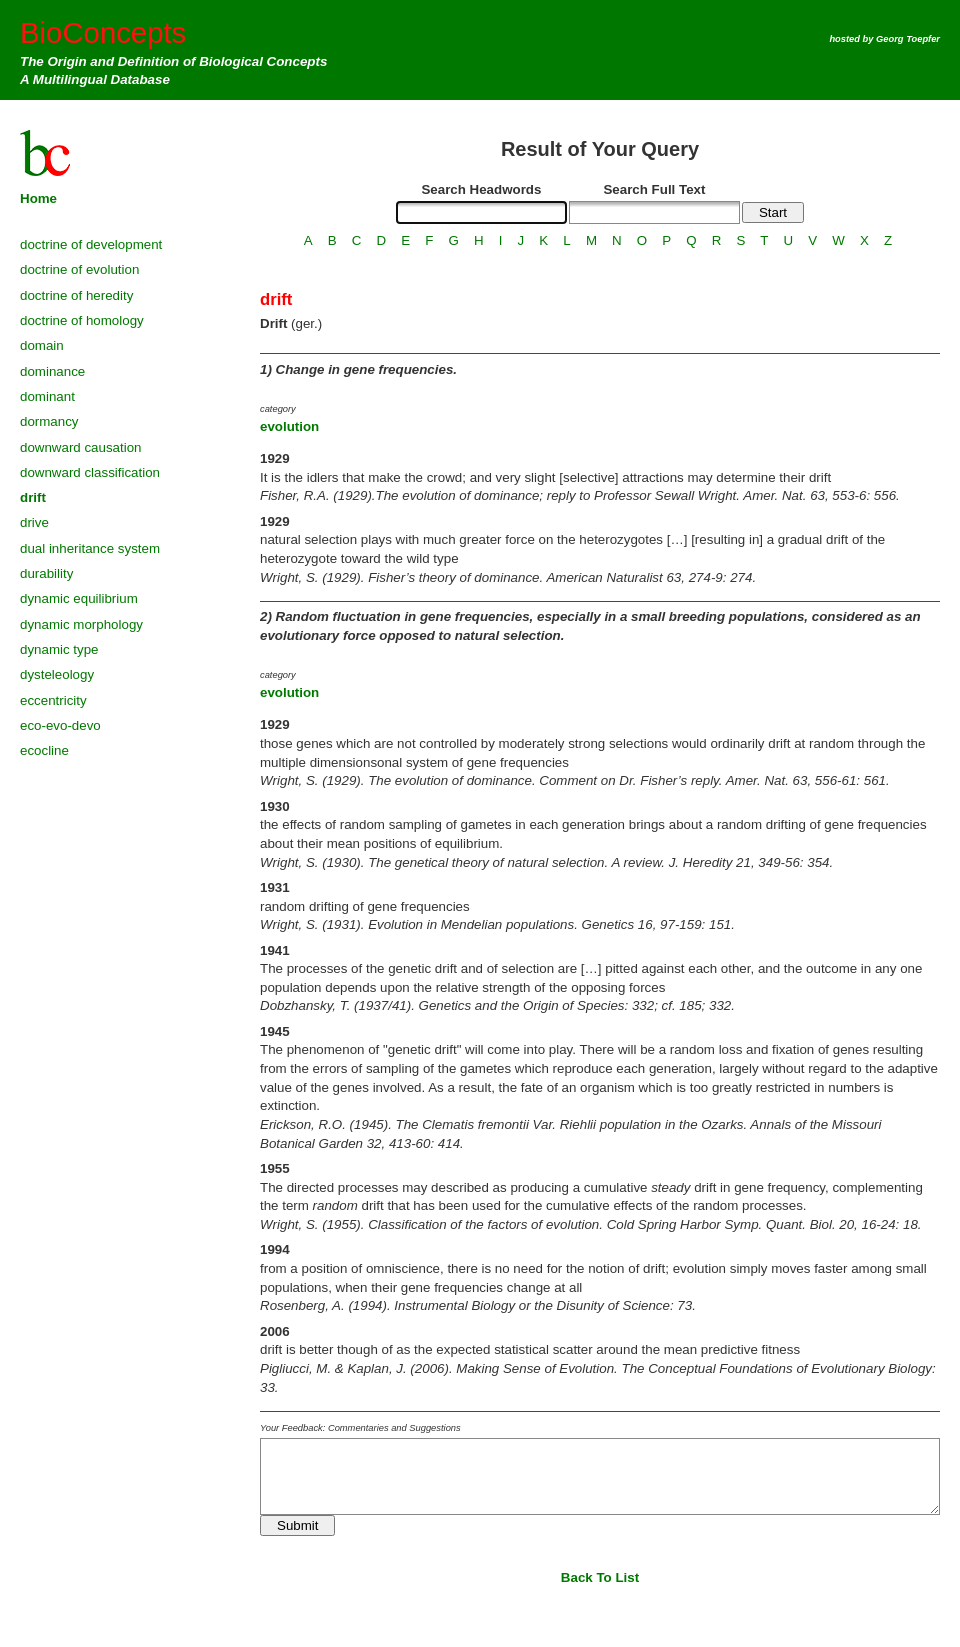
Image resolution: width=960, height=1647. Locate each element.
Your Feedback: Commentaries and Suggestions (360, 1428)
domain (42, 345)
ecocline (44, 750)
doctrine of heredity (76, 295)
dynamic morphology (81, 624)
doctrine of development (91, 244)
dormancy (49, 421)
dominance (52, 371)
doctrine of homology (82, 320)
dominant (47, 396)
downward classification (90, 472)
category (278, 409)
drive (34, 522)
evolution (289, 426)
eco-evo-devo (60, 725)
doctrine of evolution (79, 269)
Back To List (600, 1577)
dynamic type (59, 649)
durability (46, 573)
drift (33, 497)
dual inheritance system (90, 548)
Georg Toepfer (908, 39)
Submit (297, 1525)
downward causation (81, 447)
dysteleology (57, 674)
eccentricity (53, 700)
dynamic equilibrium (79, 598)
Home (38, 198)
